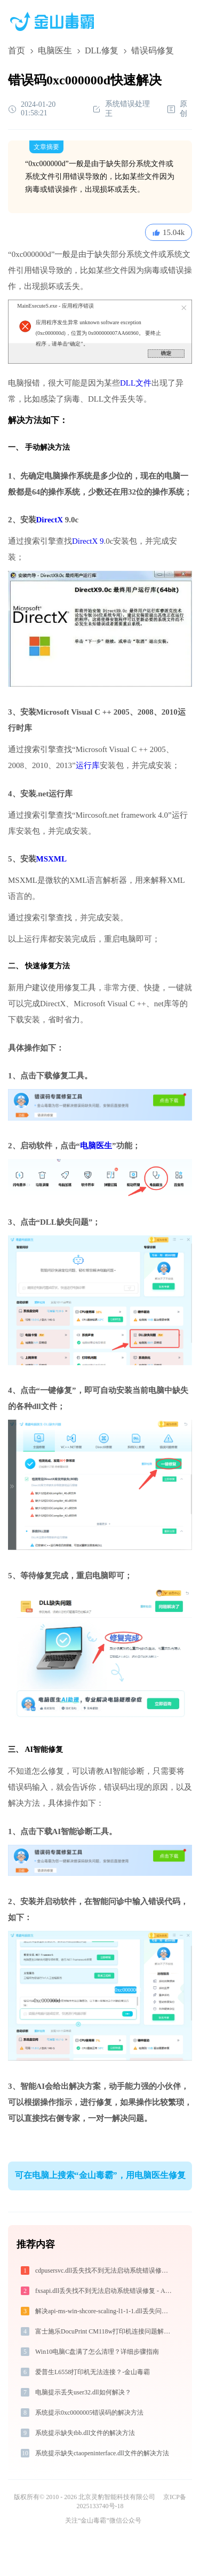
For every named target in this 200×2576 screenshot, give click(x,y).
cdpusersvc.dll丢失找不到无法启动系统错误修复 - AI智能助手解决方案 (104, 2270)
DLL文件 (135, 383)
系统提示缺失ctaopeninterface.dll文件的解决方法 (102, 2453)
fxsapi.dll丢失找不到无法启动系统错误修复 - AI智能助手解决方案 (104, 2291)
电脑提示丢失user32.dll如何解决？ (83, 2392)
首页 (16, 50)
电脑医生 (55, 50)
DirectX (49, 519)
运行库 (88, 765)
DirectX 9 (88, 541)
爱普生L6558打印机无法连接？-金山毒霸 (92, 2372)
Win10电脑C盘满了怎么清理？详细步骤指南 (97, 2351)
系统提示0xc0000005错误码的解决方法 (89, 2412)
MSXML (51, 859)
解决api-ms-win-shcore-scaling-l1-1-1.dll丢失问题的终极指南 (104, 2311)
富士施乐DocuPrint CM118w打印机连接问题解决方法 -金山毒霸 (104, 2331)
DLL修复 (101, 50)
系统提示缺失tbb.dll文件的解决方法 (85, 2433)
